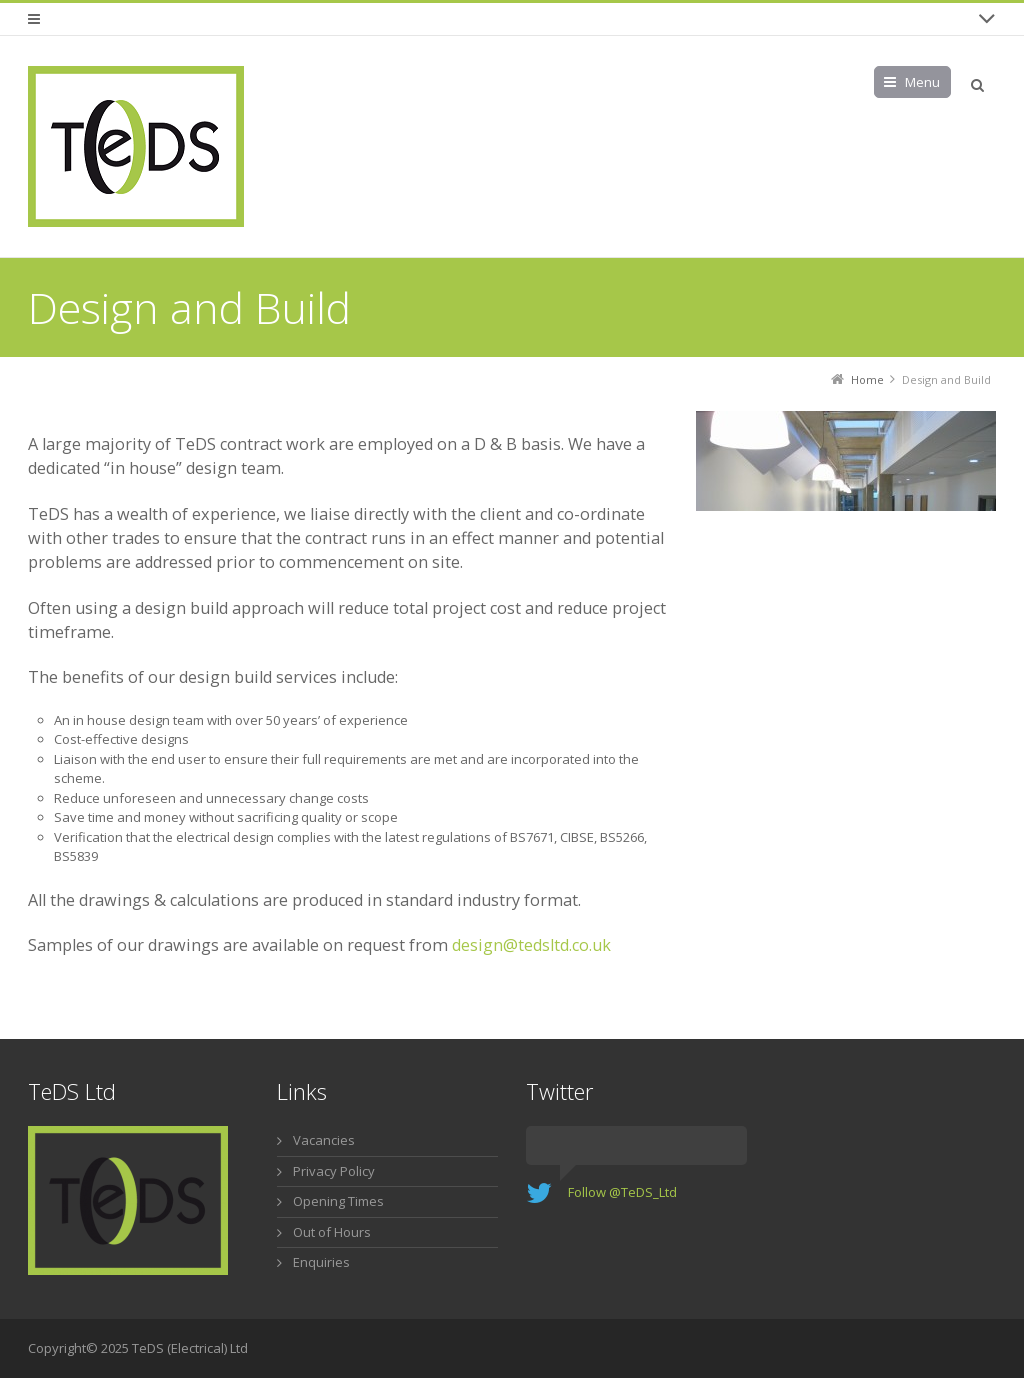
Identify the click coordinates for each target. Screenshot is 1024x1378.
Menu (922, 82)
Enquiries (321, 1262)
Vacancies (324, 1140)
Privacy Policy (334, 1171)
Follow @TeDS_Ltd (622, 1192)
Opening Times (338, 1201)
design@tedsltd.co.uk (531, 945)
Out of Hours (332, 1232)
